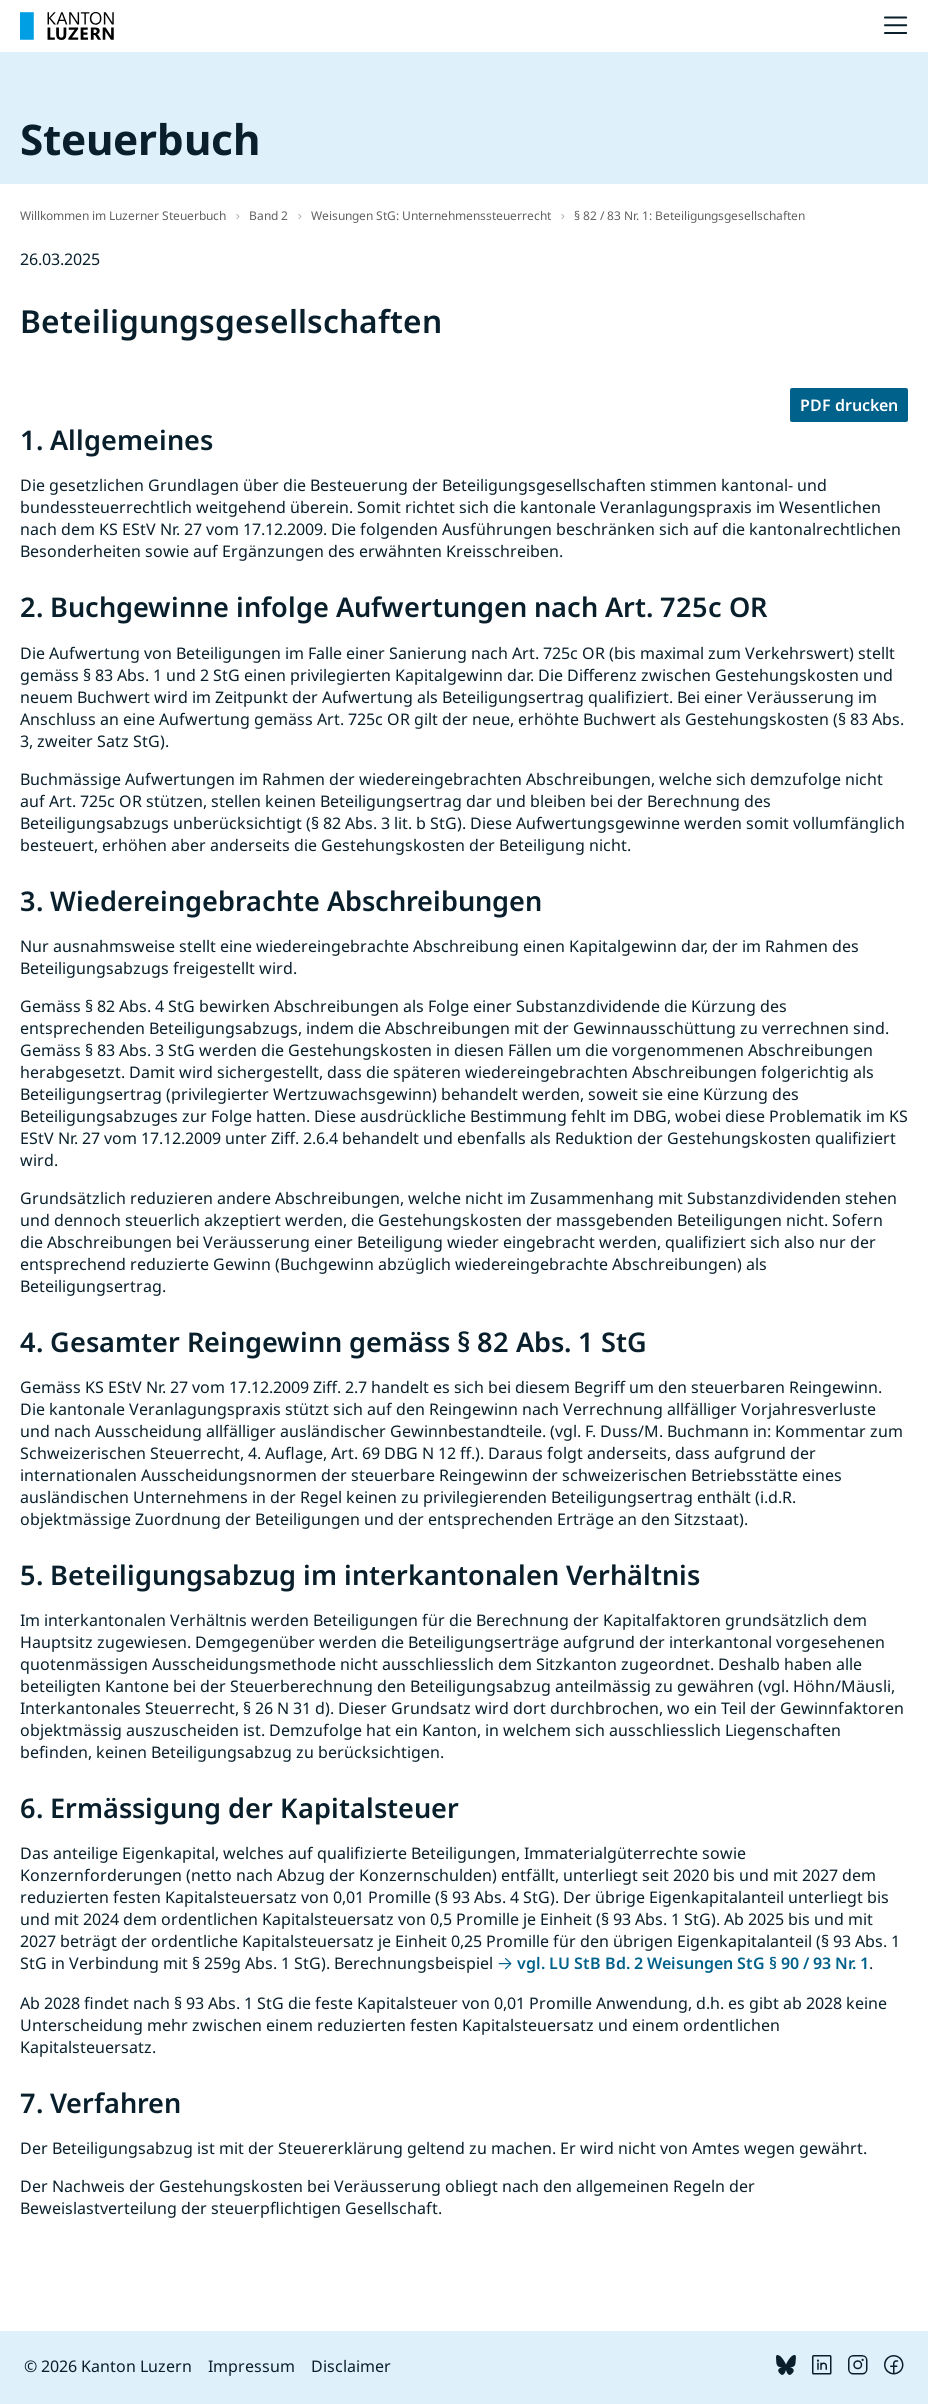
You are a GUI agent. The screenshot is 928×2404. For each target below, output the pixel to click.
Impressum (251, 2366)
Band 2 (268, 215)
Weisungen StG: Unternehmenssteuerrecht (431, 215)
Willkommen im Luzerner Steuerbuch (123, 215)
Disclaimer (351, 2366)
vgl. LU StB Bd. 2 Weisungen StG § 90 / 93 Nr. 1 (693, 1963)
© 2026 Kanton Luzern (108, 2366)
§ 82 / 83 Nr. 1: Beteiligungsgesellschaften (689, 215)
